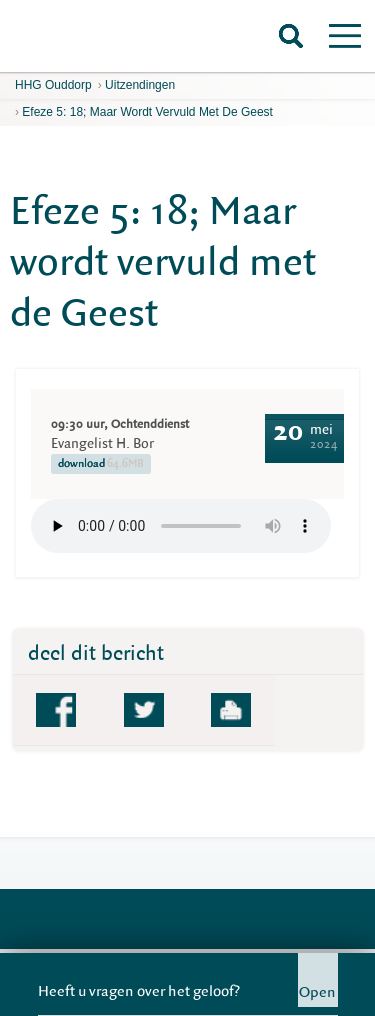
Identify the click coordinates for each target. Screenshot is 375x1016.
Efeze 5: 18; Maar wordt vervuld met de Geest (147, 112)
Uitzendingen (140, 85)
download (101, 464)
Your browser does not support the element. (181, 526)
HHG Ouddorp (53, 85)
